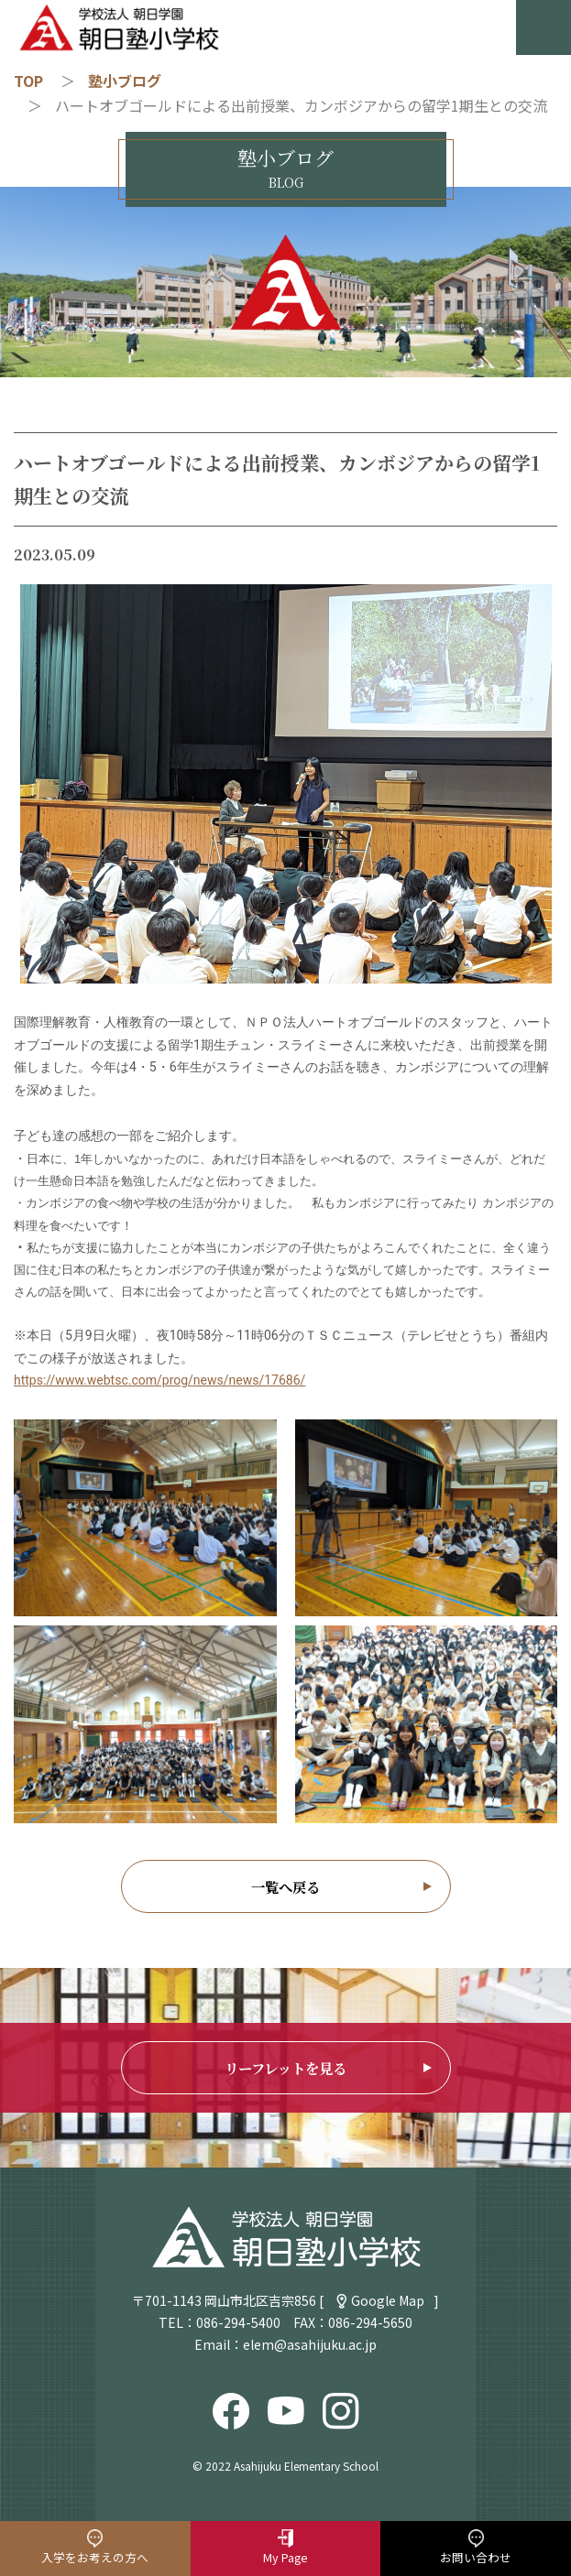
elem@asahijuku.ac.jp (310, 2344)
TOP (28, 80)
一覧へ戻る (285, 1886)
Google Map (387, 2300)
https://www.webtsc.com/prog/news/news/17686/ (159, 1380)
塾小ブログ (124, 81)
